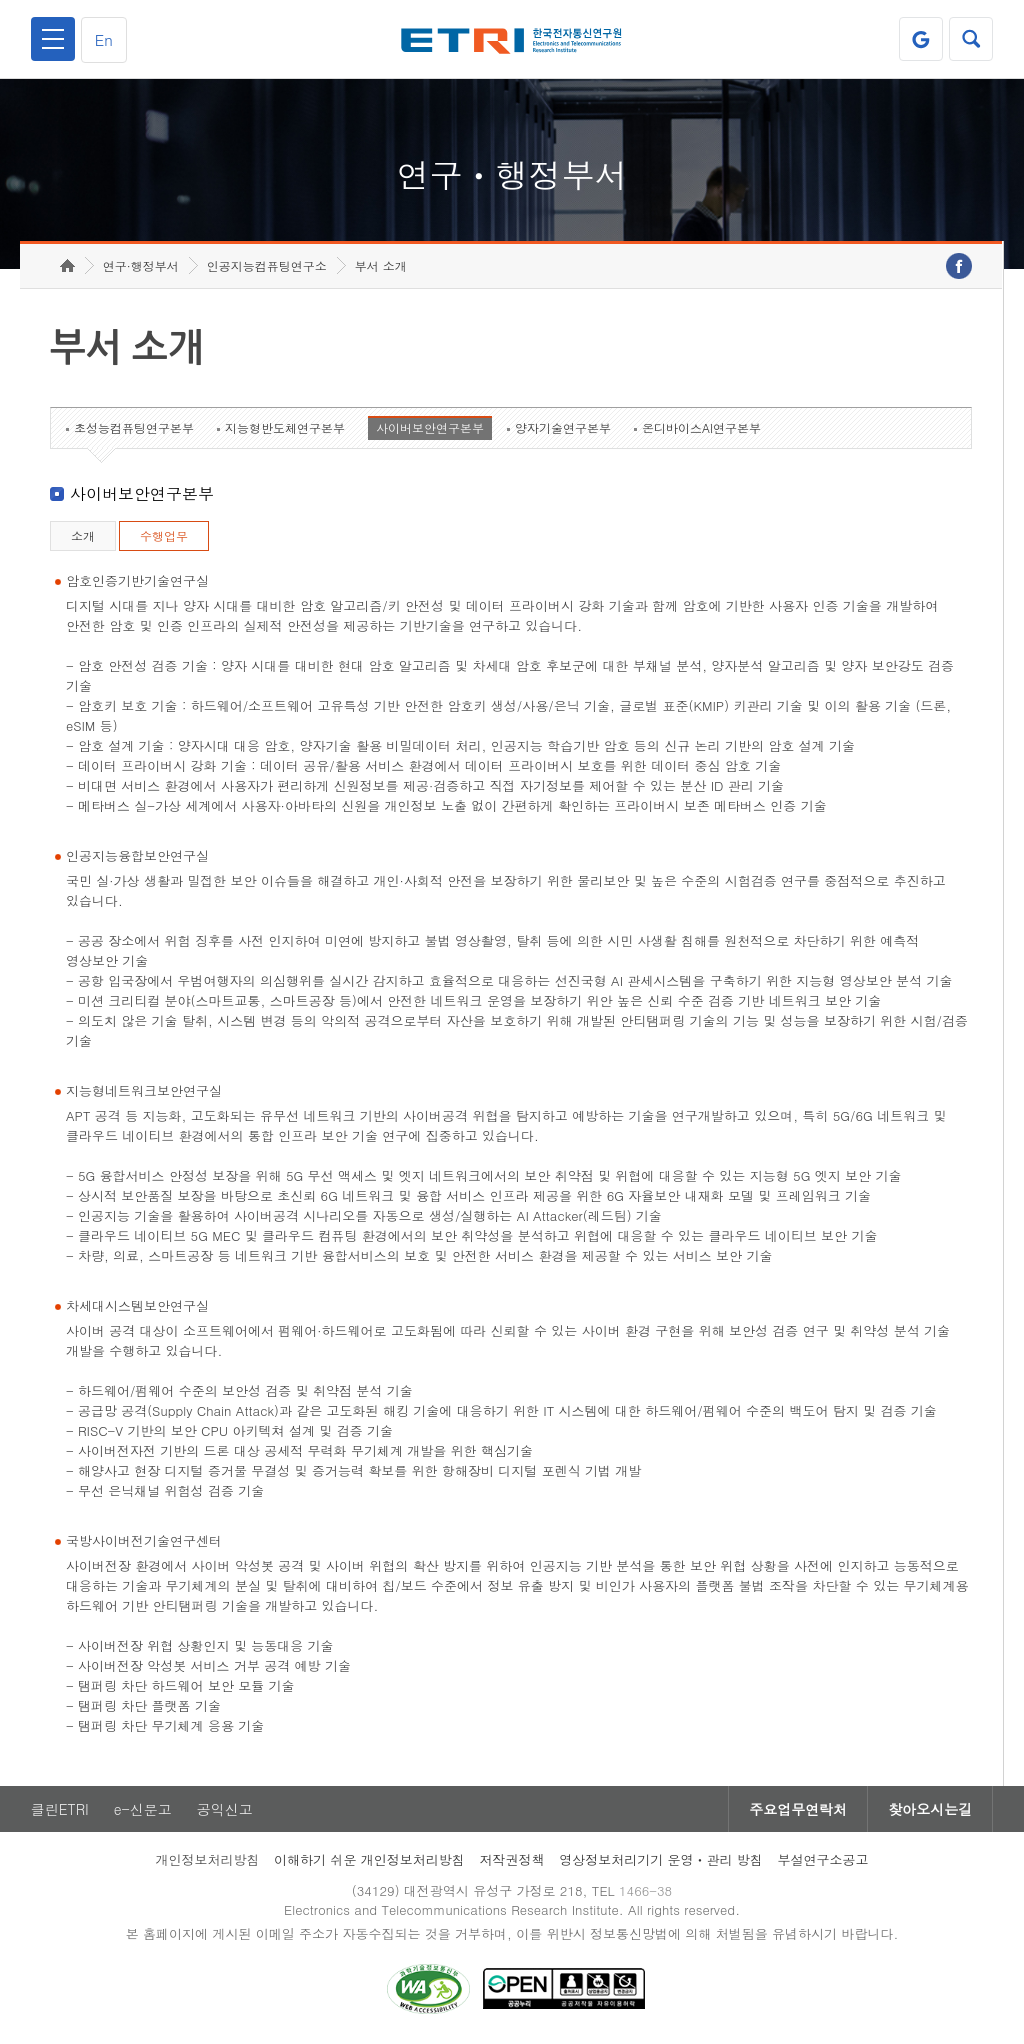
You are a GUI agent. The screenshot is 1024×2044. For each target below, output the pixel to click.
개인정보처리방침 (207, 1859)
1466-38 (645, 1890)
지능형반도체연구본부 (285, 427)
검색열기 (971, 39)
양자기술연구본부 (563, 427)
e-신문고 (143, 1809)
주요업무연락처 (798, 1809)
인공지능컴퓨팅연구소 (267, 265)
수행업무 (164, 535)
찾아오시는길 (930, 1809)
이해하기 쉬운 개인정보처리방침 (369, 1859)
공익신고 (225, 1809)
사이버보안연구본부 (430, 427)
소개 (83, 535)
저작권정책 (511, 1859)
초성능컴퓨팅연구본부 (134, 427)
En (104, 39)
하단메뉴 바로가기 (0, 0)
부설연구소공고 (823, 1859)
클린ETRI (60, 1809)
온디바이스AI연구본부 (701, 427)
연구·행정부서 (141, 265)
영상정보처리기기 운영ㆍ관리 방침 (661, 1859)
